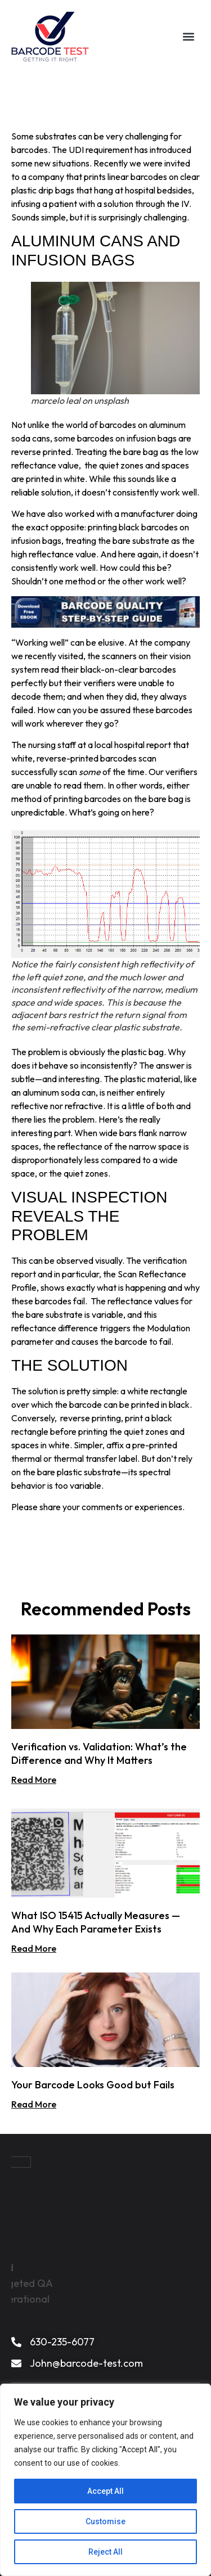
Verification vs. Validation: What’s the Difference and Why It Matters (99, 1753)
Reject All (105, 2551)
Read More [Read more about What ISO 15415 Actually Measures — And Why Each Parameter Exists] (33, 1948)
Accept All (105, 2491)
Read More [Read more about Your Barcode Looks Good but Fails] (33, 2104)
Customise (105, 2521)
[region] (105, 2480)
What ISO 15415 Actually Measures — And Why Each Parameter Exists (95, 1922)
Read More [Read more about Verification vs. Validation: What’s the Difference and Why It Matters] (33, 1779)
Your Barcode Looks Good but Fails (92, 2084)
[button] (188, 37)
